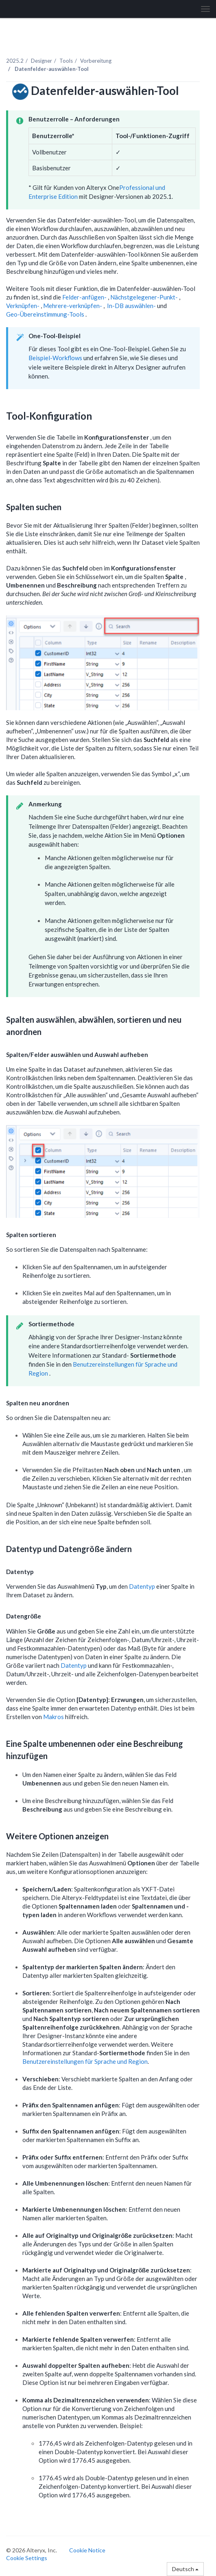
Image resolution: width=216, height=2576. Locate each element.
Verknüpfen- (23, 305)
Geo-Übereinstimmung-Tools (45, 314)
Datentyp (142, 1586)
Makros (53, 1716)
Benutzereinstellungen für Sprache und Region (85, 2061)
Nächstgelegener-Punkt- (144, 297)
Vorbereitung (95, 60)
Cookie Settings (26, 2557)
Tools (66, 60)
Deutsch (185, 2568)
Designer (41, 60)
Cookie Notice (87, 2550)
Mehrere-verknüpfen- (73, 305)
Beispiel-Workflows (55, 357)
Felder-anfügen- (85, 297)
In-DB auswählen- (132, 305)
